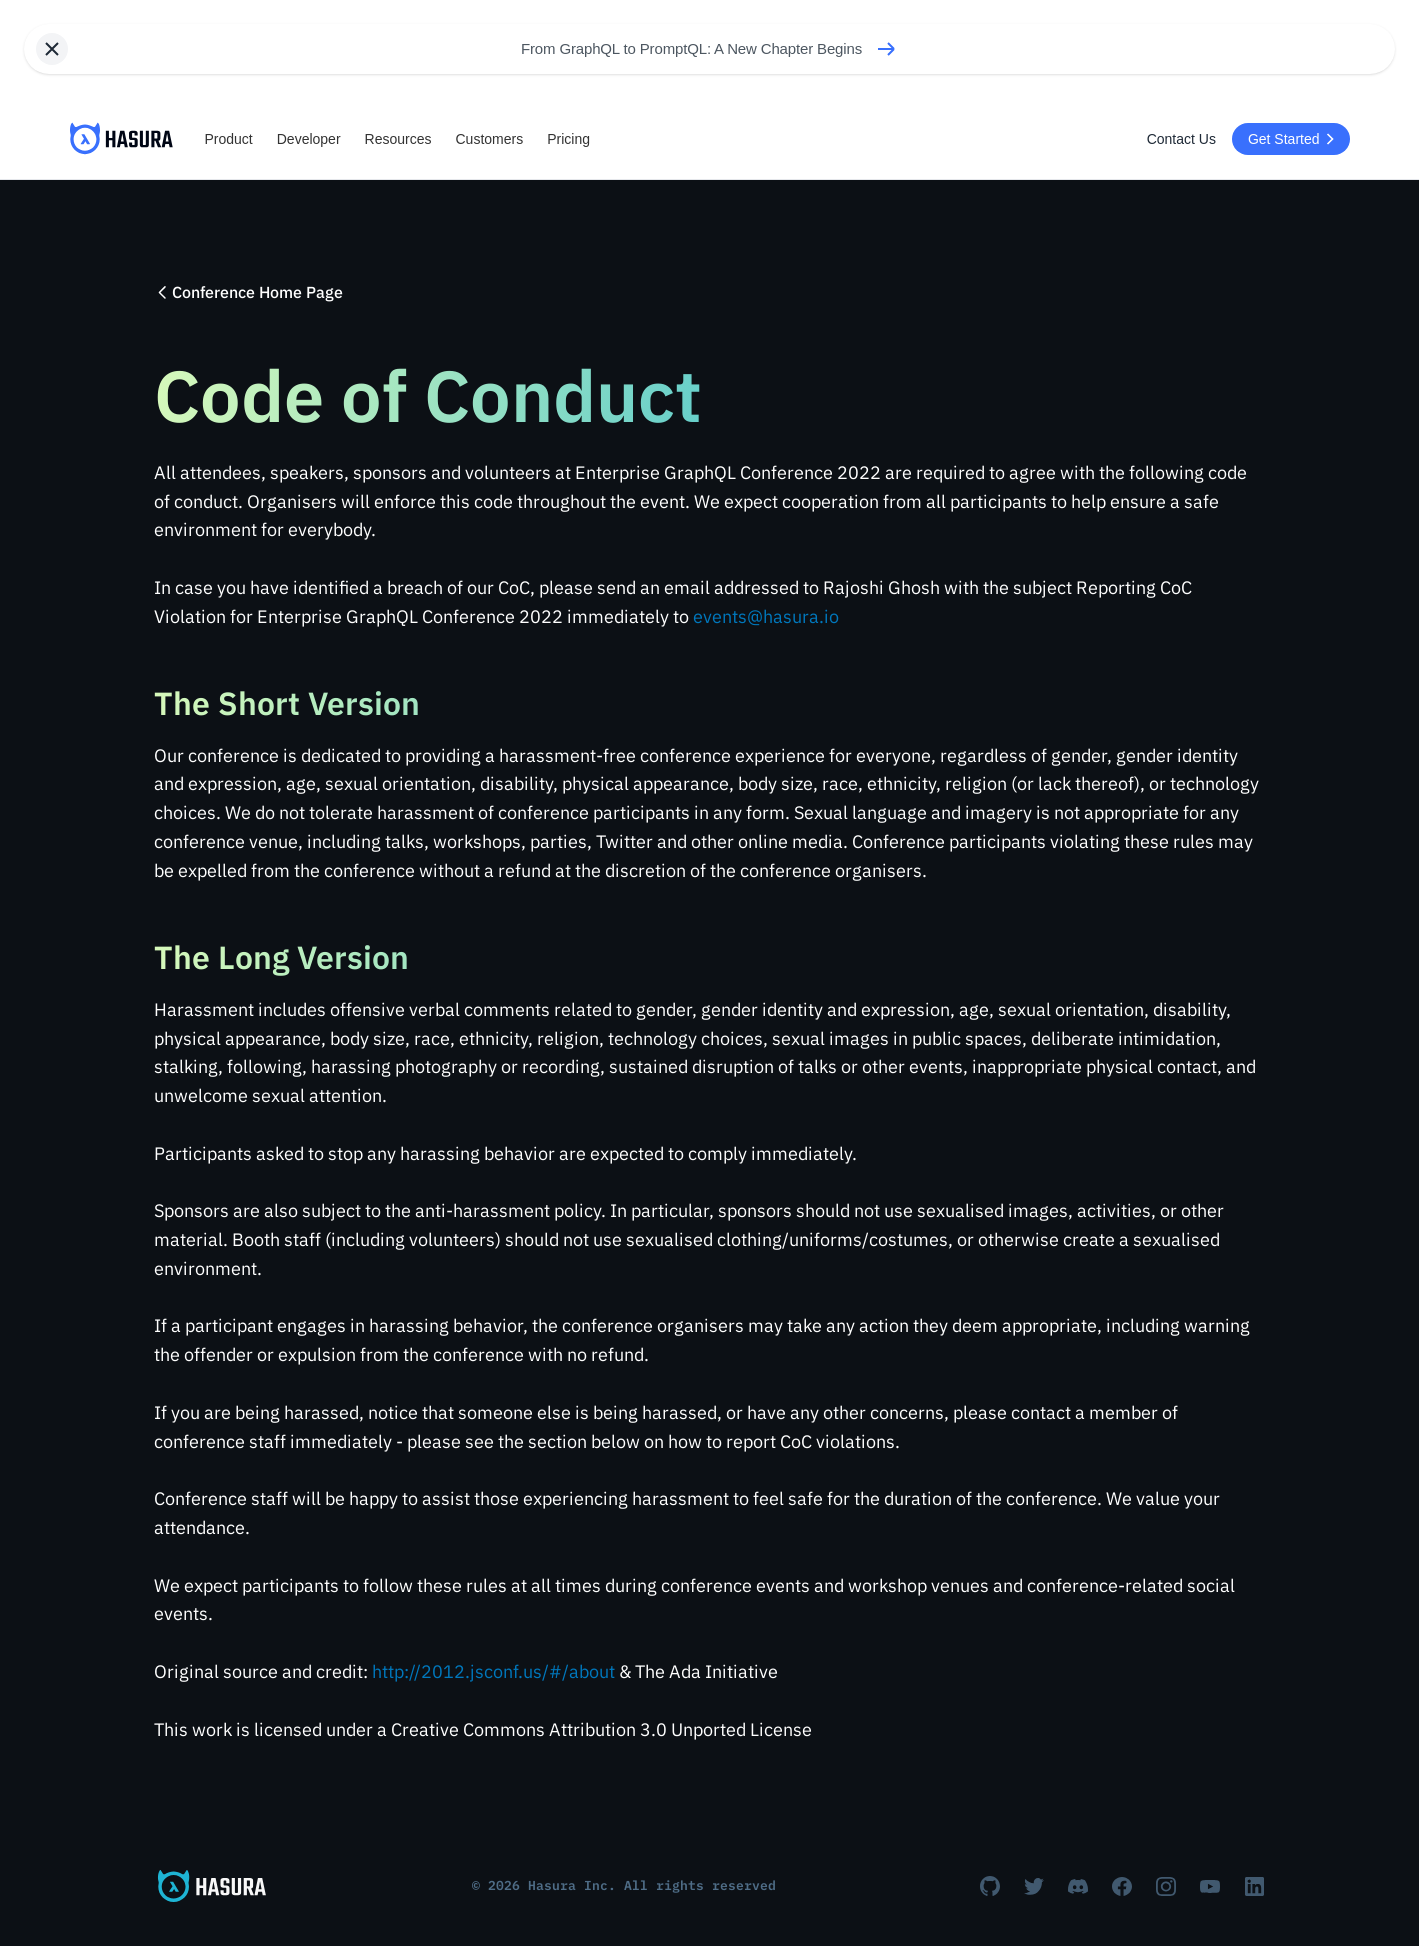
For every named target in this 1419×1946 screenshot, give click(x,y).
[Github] (990, 1886)
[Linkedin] (1254, 1886)
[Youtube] (1210, 1886)
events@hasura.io (766, 616)
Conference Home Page (248, 292)
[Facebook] (1122, 1886)
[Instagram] (1166, 1886)
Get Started (1294, 139)
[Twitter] (1034, 1886)
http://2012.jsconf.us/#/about (493, 1671)
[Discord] (1078, 1886)
